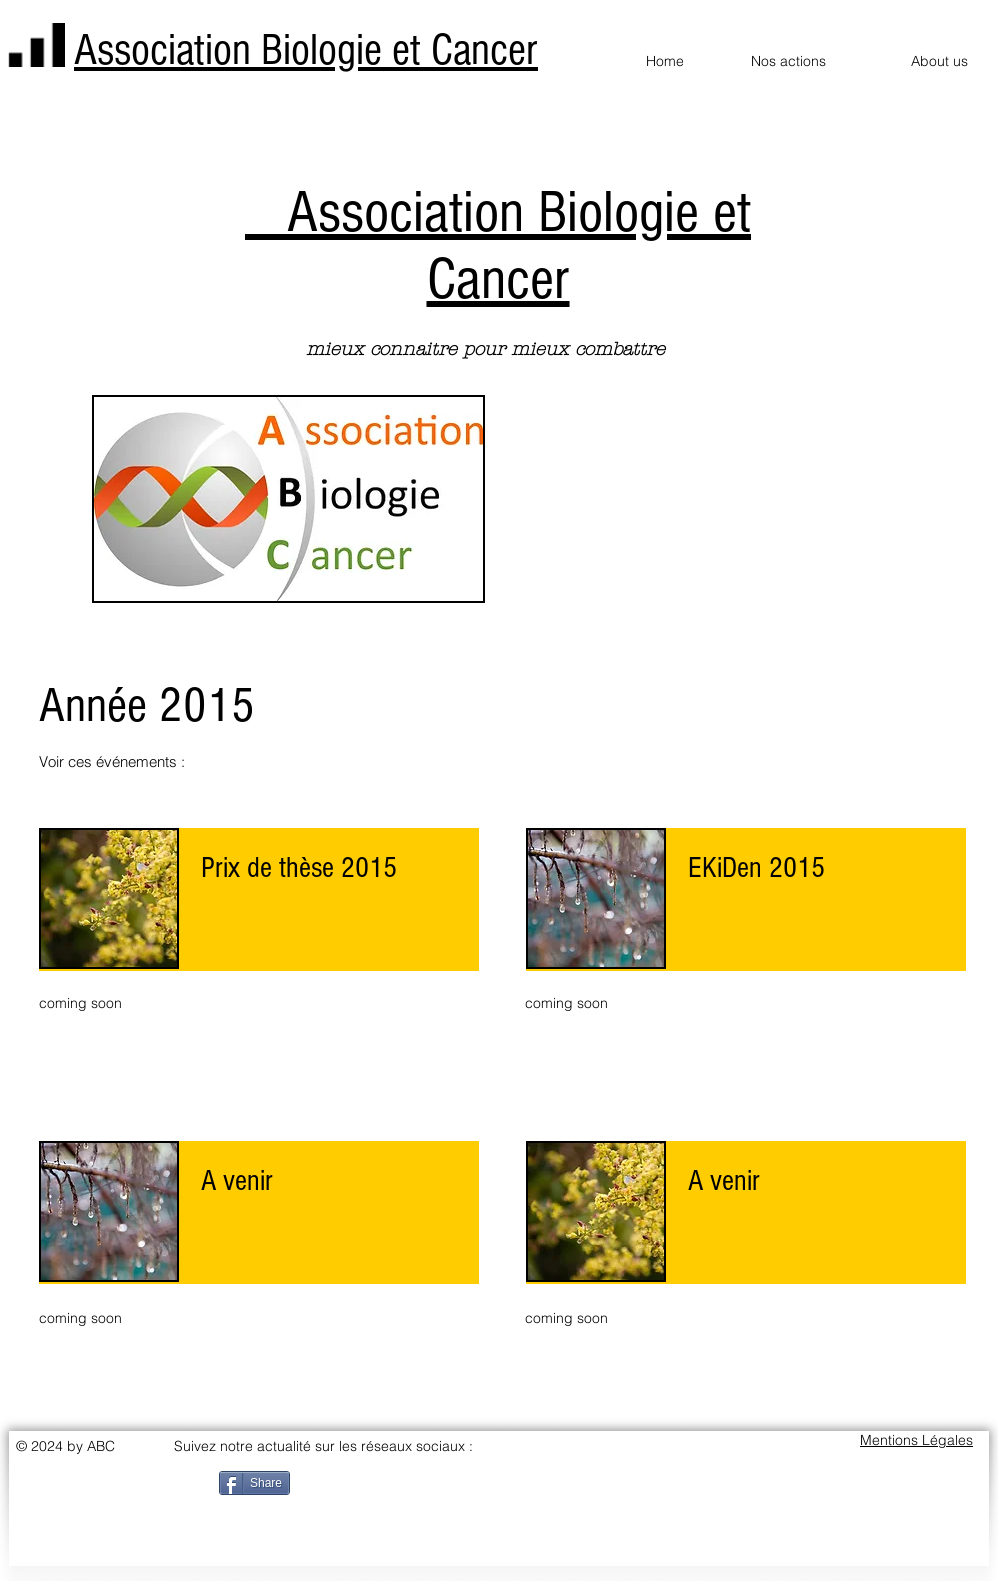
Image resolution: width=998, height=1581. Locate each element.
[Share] (254, 1483)
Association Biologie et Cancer (306, 50)
